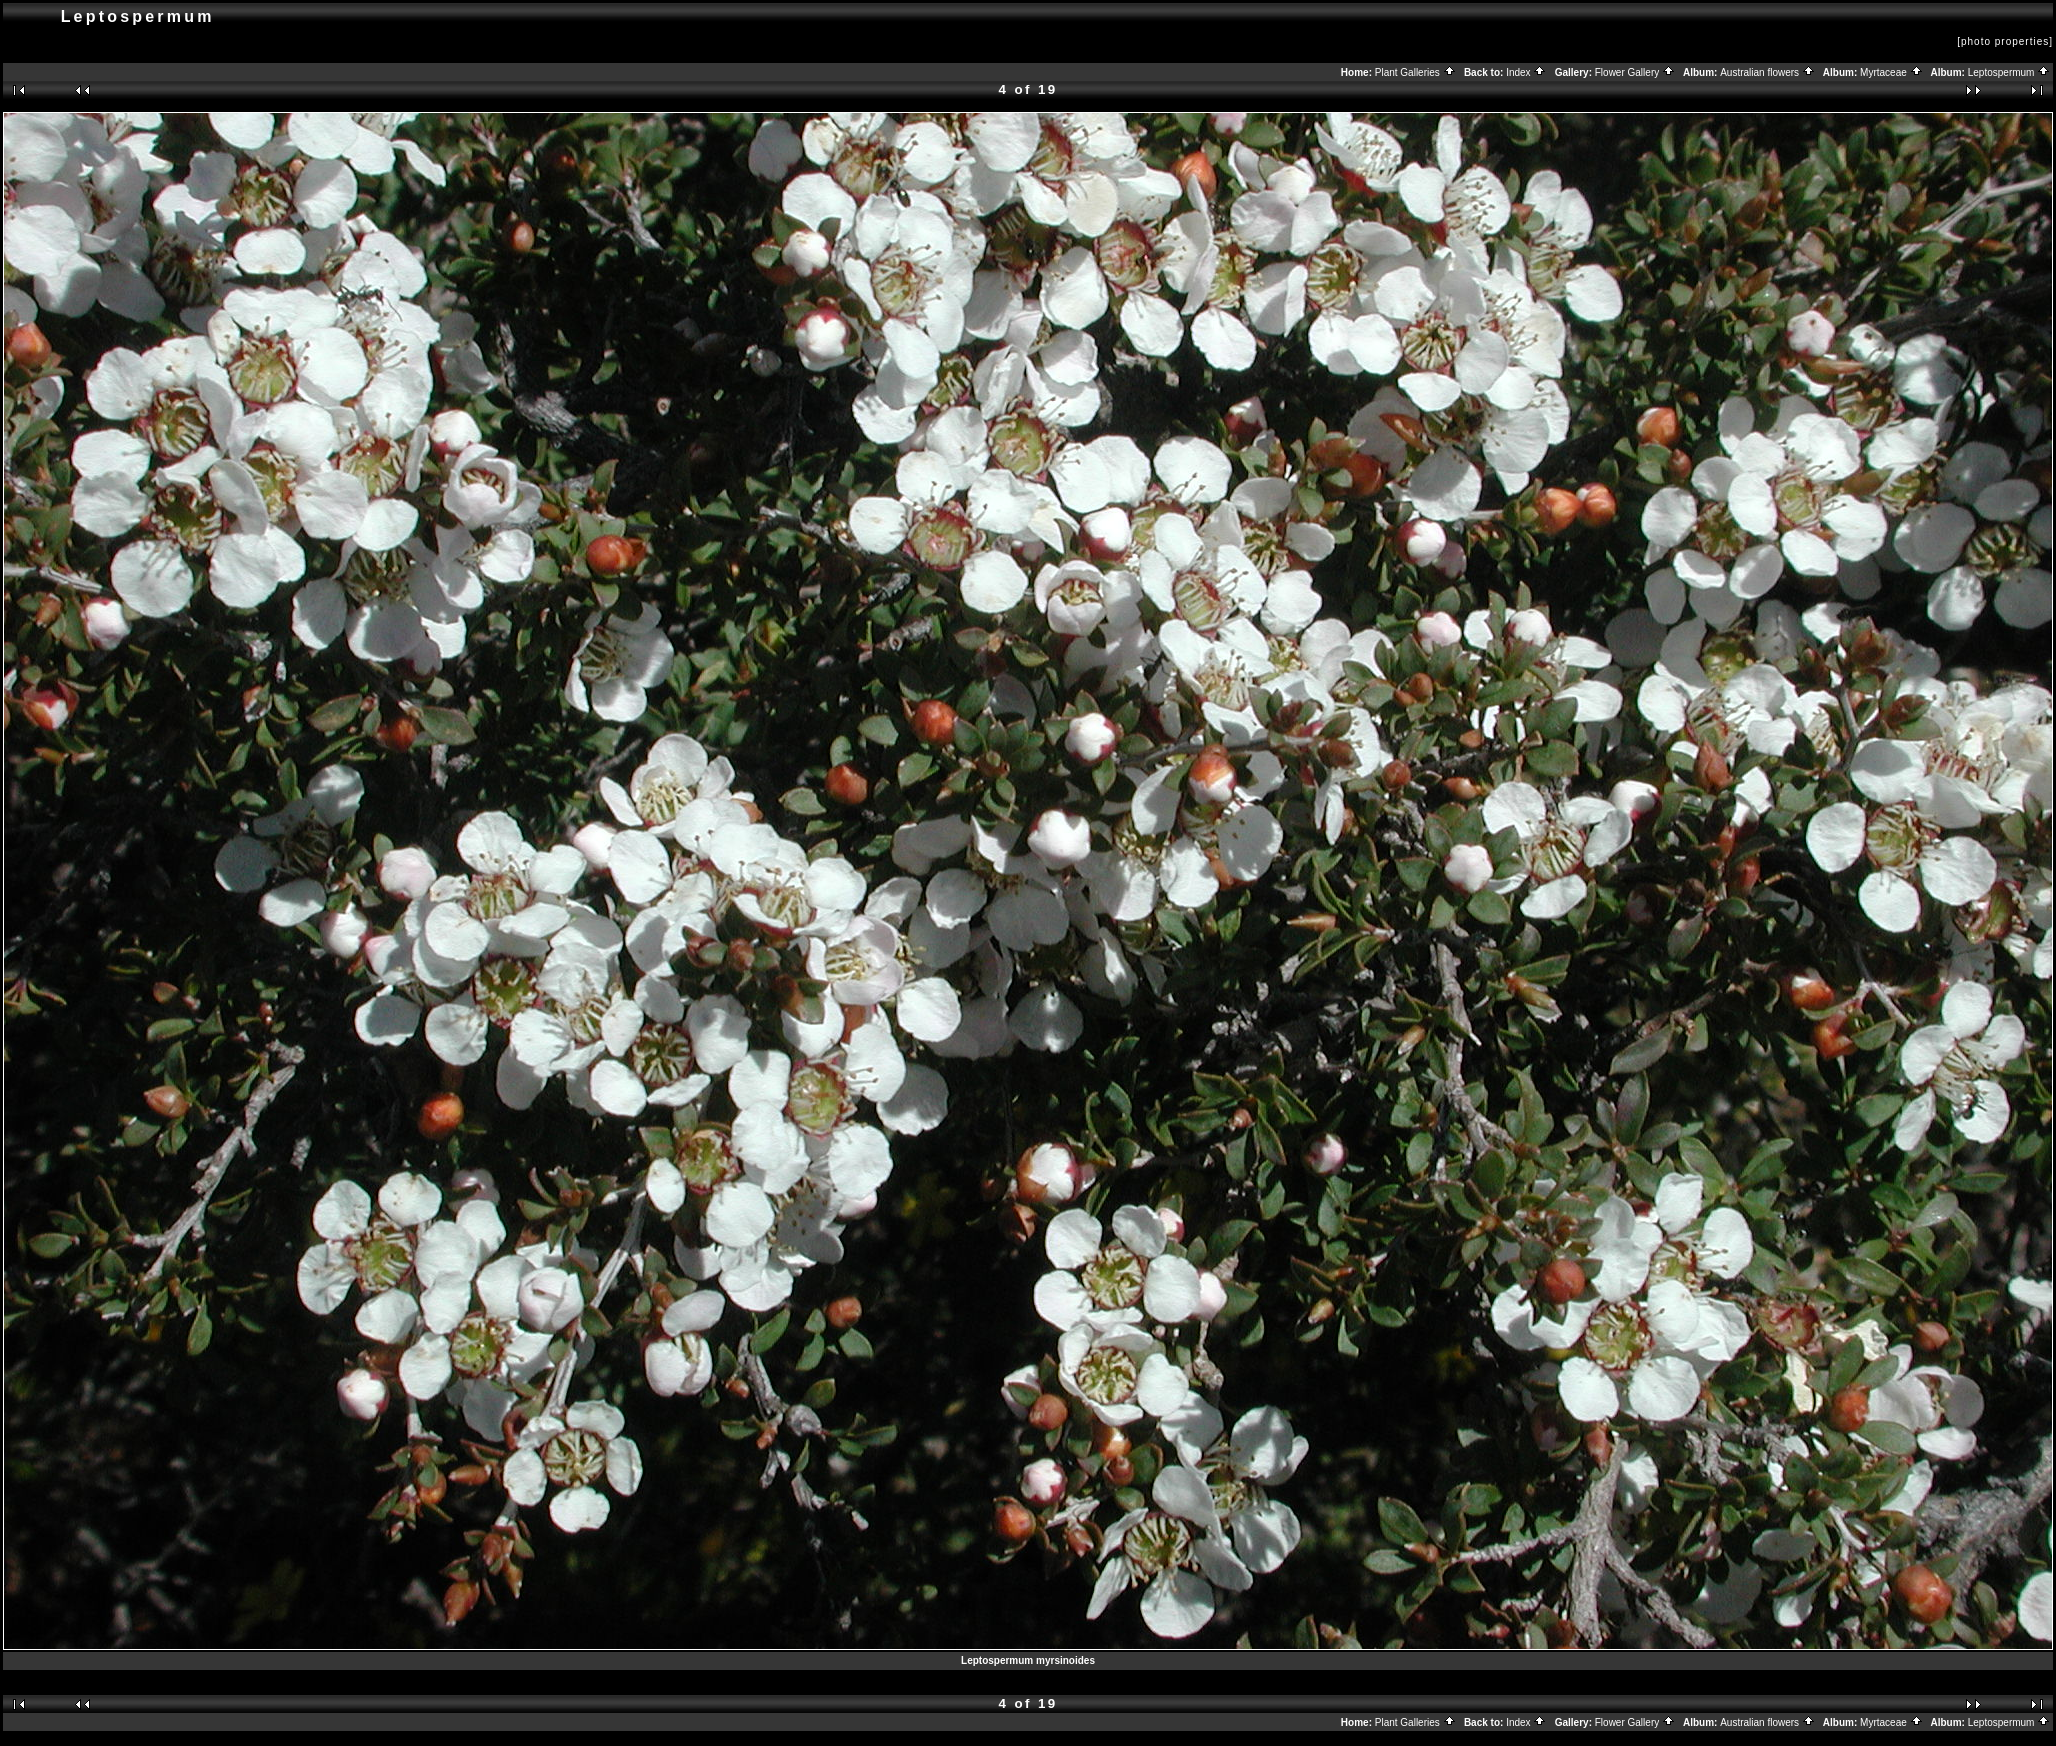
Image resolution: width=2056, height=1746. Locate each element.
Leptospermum (2009, 72)
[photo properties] (2005, 41)
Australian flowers (1767, 72)
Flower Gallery (1635, 72)
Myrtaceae (1891, 72)
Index (1526, 72)
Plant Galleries (1415, 72)
